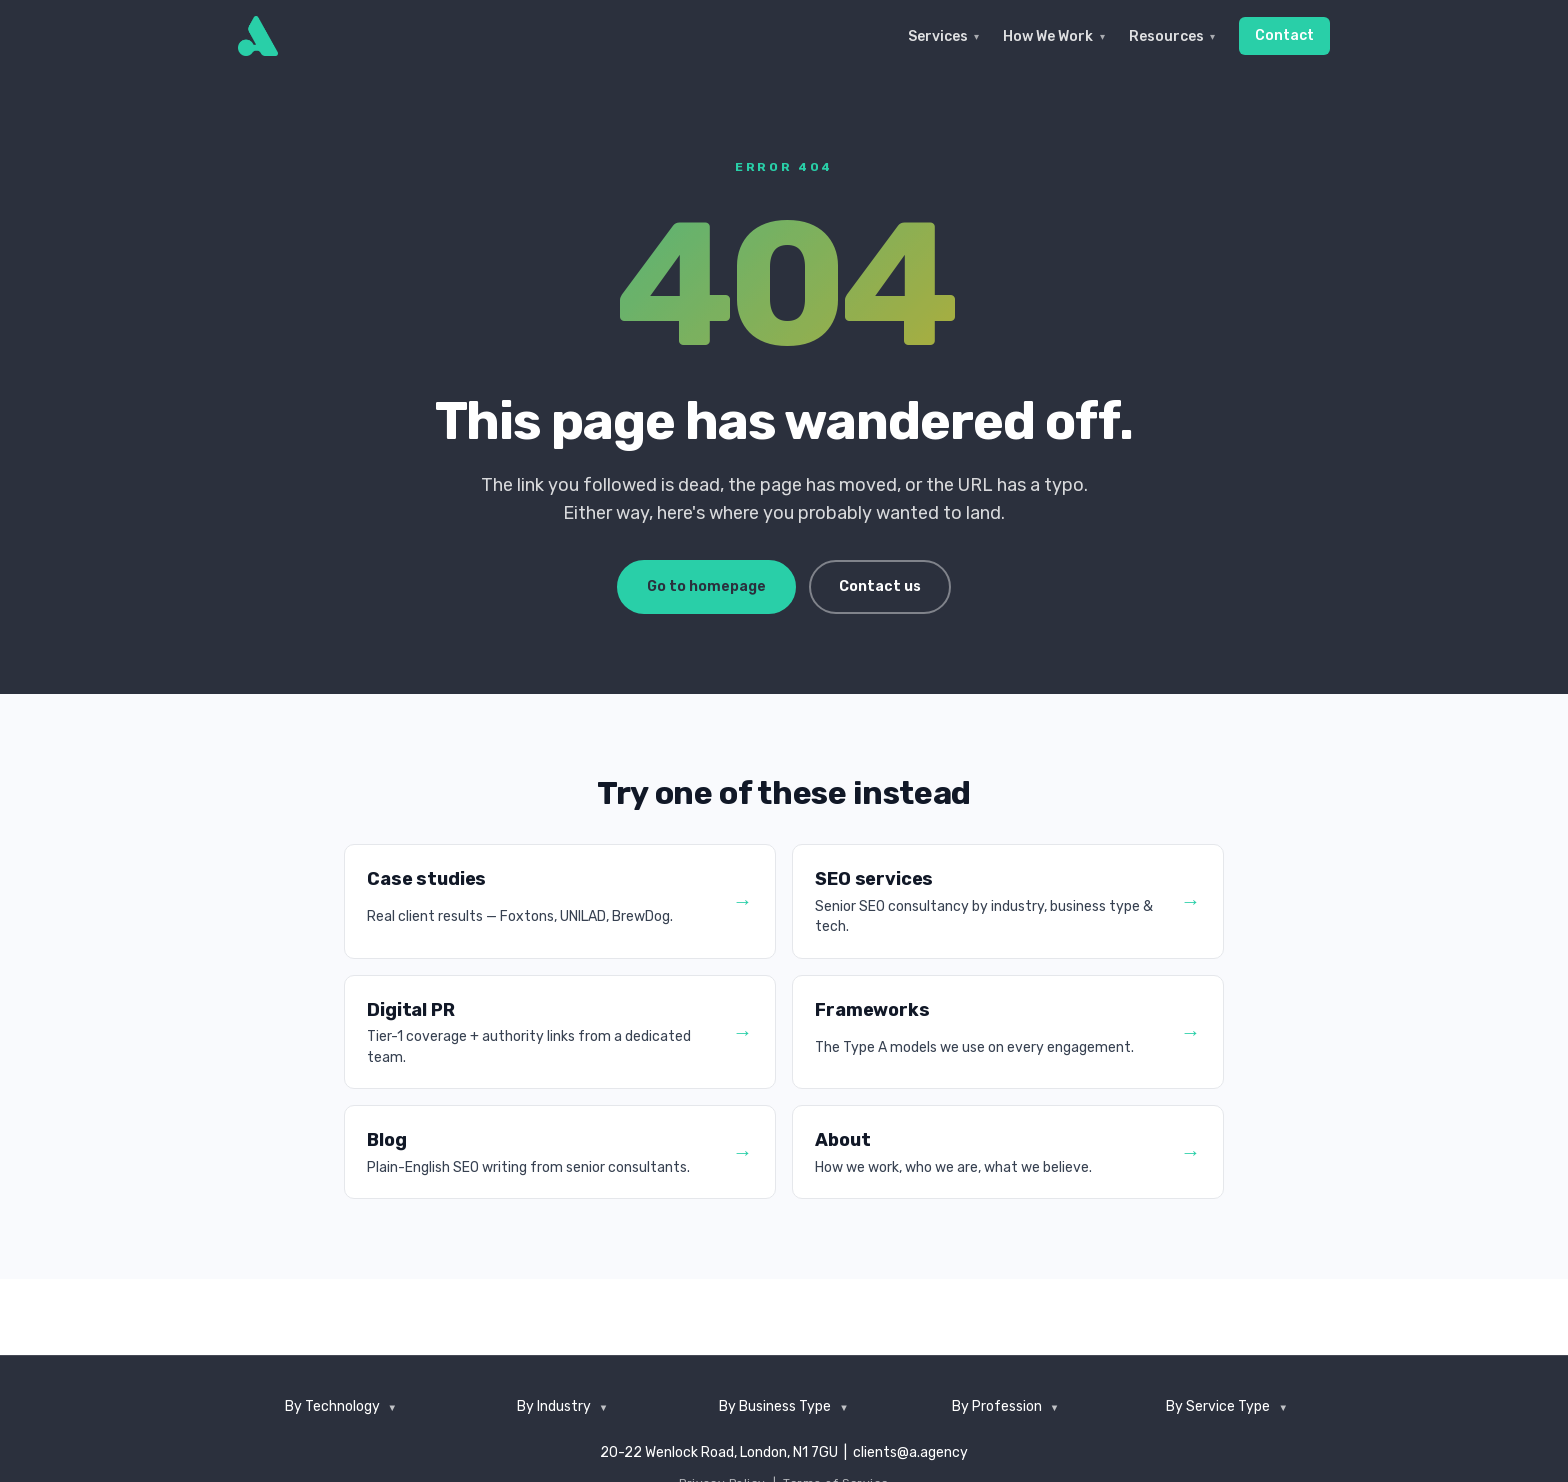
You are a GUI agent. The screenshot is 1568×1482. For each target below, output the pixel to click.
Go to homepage (706, 586)
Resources (1172, 36)
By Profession (997, 1406)
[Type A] (258, 36)
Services (943, 36)
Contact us (880, 586)
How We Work (1053, 36)
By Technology (332, 1406)
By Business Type (775, 1406)
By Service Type (1218, 1406)
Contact (1284, 35)
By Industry (554, 1406)
